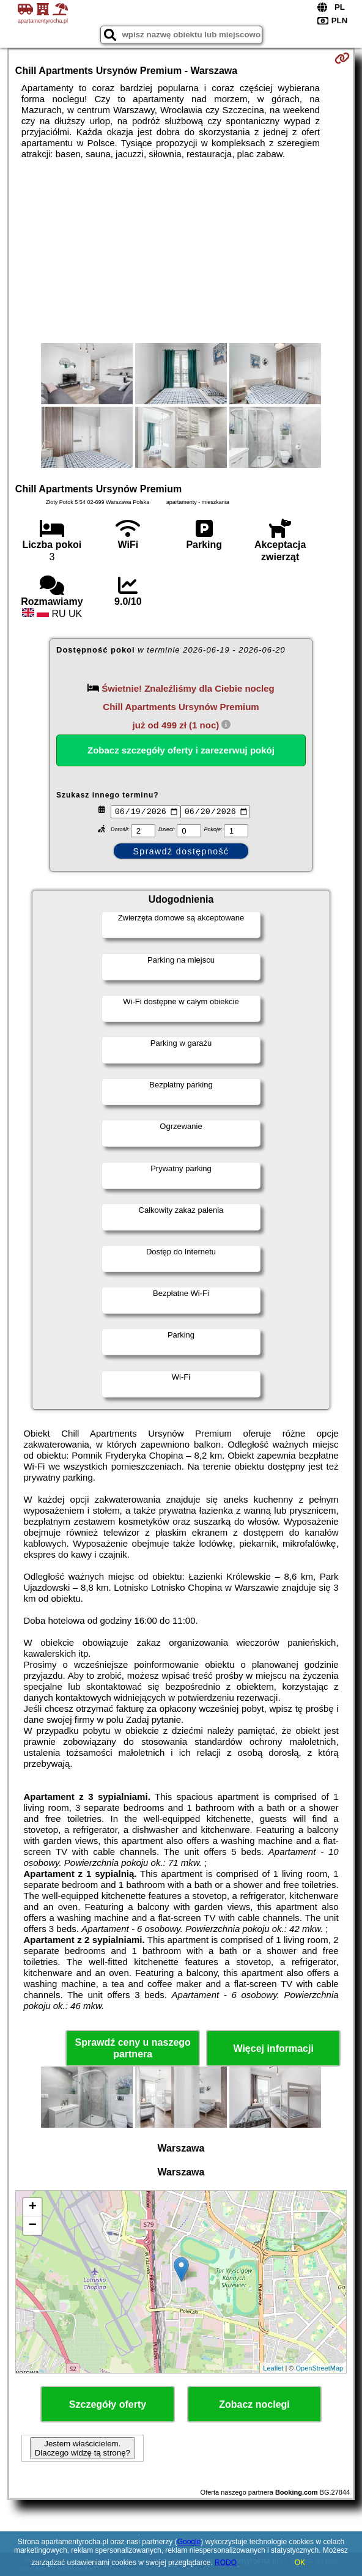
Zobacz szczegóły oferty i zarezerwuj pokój (181, 750)
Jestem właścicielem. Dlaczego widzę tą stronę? (82, 2450)
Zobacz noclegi (254, 2406)
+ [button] (33, 2209)
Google (189, 2541)
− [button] (33, 2227)
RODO (226, 2562)
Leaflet (273, 2369)
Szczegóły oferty (107, 2406)
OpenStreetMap (320, 2369)
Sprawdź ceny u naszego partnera (132, 2049)
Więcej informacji (273, 2050)
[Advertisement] (181, 251)
